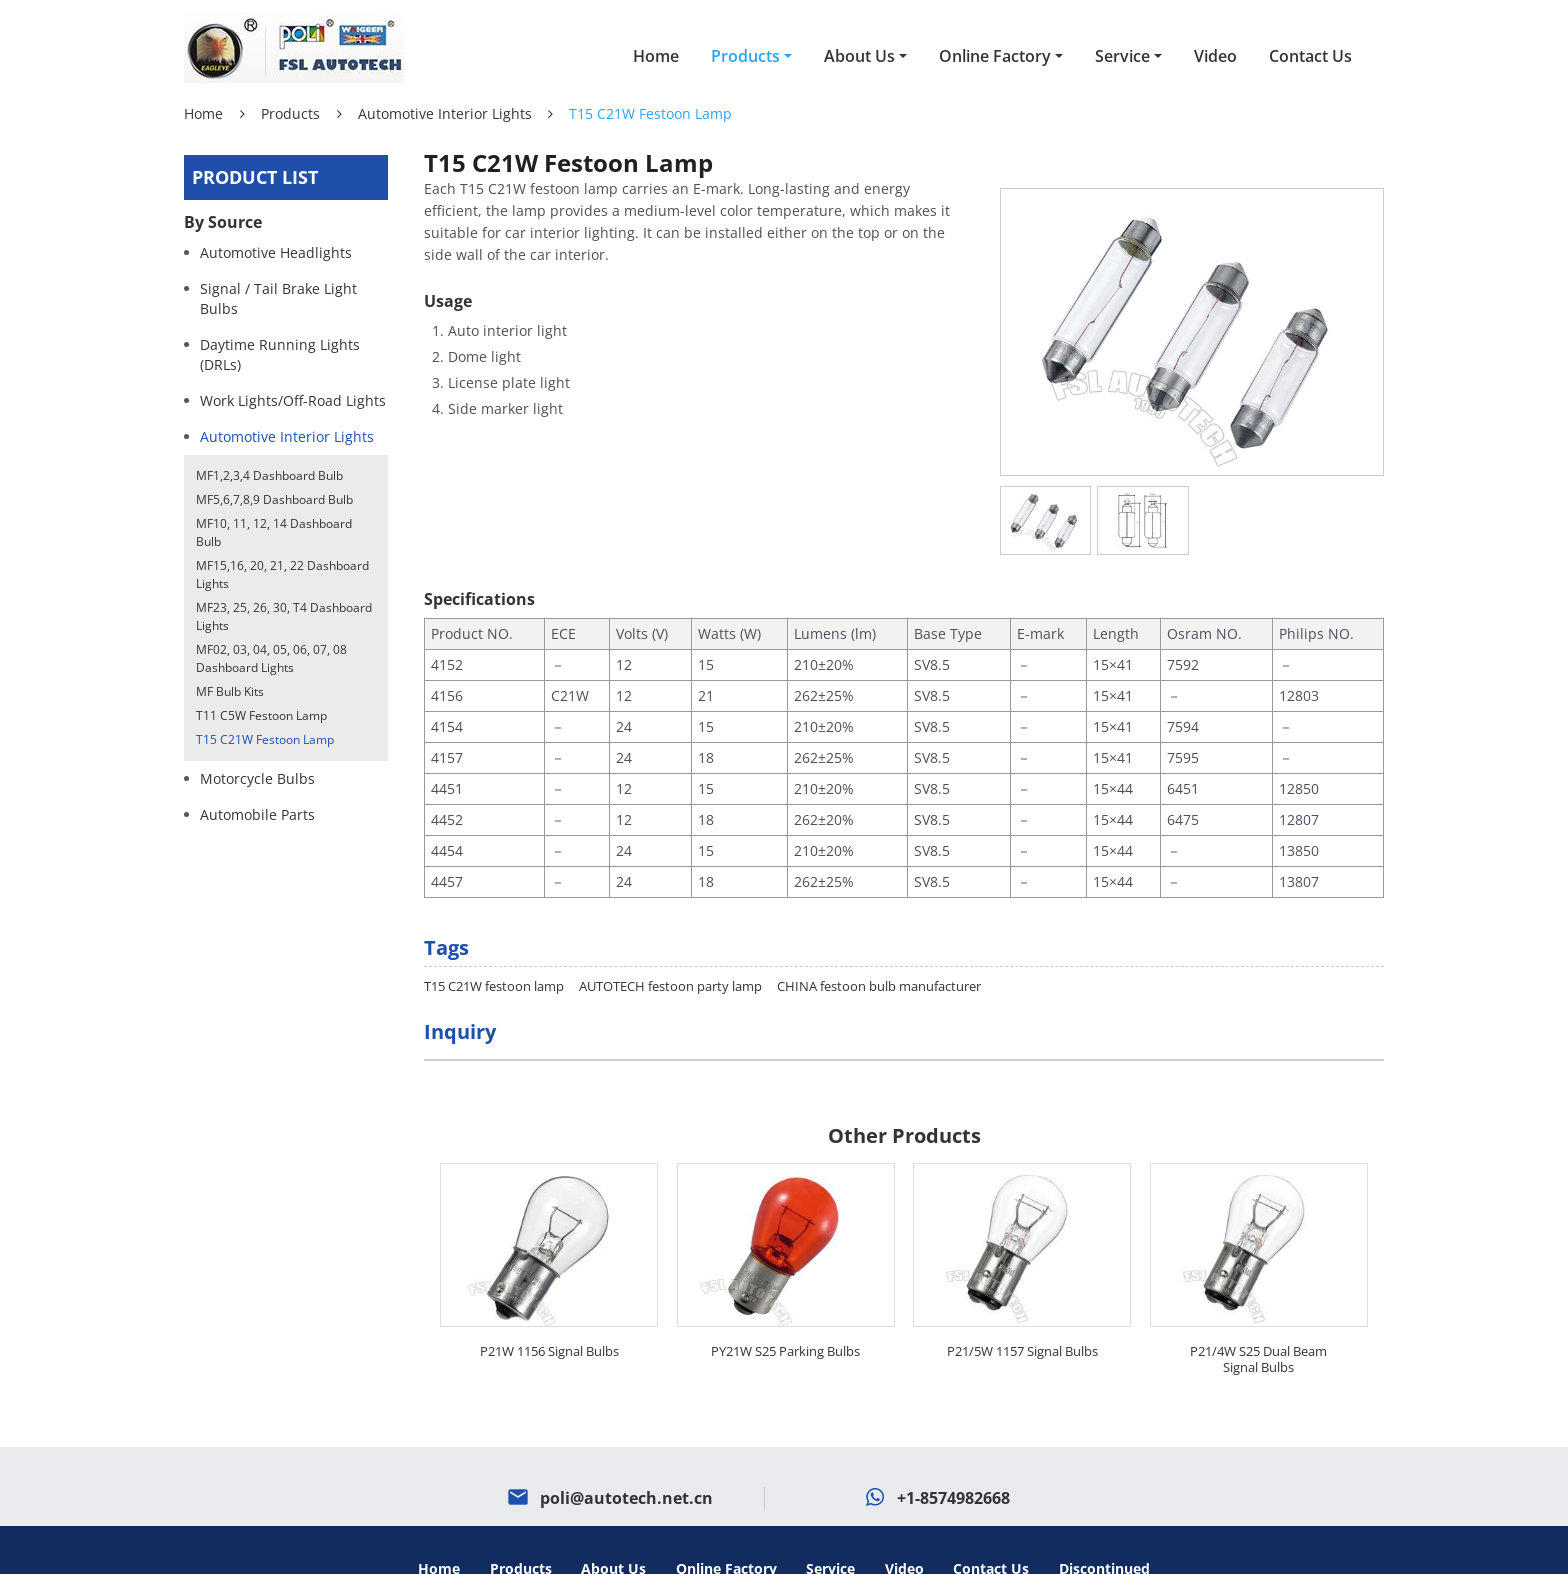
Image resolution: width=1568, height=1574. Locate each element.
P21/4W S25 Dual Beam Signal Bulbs (1258, 1321)
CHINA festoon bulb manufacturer (879, 948)
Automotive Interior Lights (445, 113)
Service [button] (1122, 56)
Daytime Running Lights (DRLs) (280, 354)
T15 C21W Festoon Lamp (265, 739)
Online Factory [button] (995, 56)
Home (656, 56)
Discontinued (1104, 1530)
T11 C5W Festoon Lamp (261, 715)
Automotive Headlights (276, 252)
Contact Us (1310, 56)
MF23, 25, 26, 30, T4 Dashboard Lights (284, 616)
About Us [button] (859, 56)
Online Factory (726, 1530)
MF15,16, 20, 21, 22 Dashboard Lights (282, 574)
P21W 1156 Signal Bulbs (549, 1313)
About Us (613, 1530)
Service (830, 1530)
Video (1215, 56)
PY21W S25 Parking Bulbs (785, 1313)
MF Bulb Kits (230, 691)
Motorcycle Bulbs (257, 778)
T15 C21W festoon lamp (494, 948)
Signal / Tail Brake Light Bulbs (278, 298)
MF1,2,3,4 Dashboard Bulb (269, 475)
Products (290, 113)
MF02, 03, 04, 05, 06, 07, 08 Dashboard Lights (271, 658)
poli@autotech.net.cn (626, 1460)
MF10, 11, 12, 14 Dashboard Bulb (274, 532)
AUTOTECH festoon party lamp (670, 948)
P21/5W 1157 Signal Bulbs (1022, 1313)
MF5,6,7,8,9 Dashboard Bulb (274, 499)
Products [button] (745, 56)
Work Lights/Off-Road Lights (293, 400)
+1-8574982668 (953, 1460)
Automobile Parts (257, 814)
